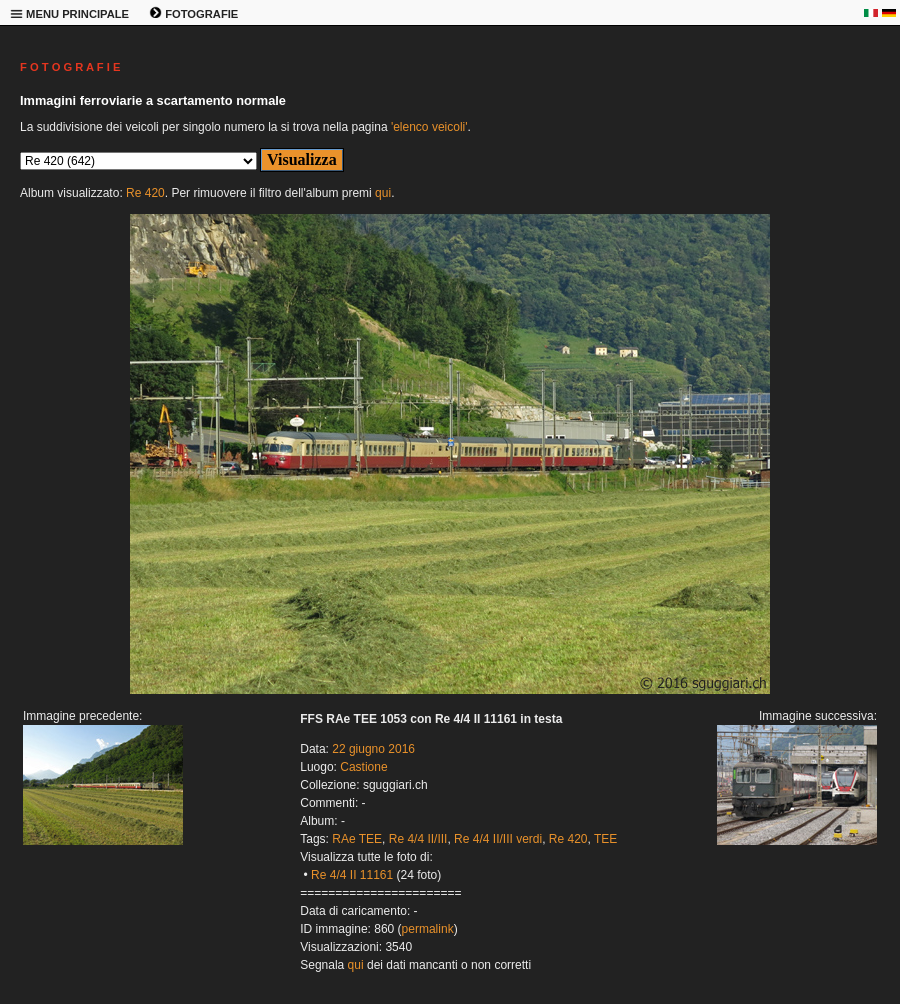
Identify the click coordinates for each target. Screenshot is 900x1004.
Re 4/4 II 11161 (352, 875)
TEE (605, 839)
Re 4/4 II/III (418, 839)
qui (383, 193)
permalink (428, 929)
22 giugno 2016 (373, 749)
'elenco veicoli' (429, 127)
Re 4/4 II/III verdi (498, 839)
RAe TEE (357, 839)
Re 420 (145, 193)
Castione (363, 767)
